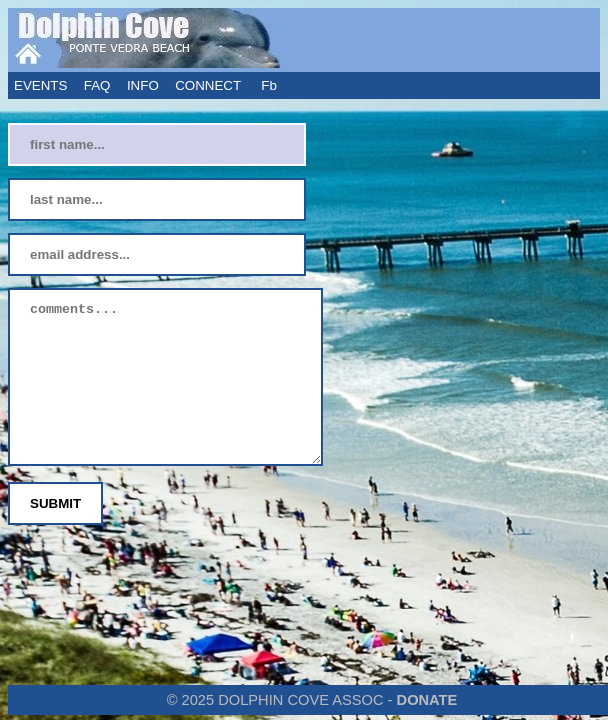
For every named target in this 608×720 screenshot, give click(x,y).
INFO (143, 85)
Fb (271, 85)
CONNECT (208, 85)
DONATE (427, 700)
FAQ (97, 85)
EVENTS (40, 85)
